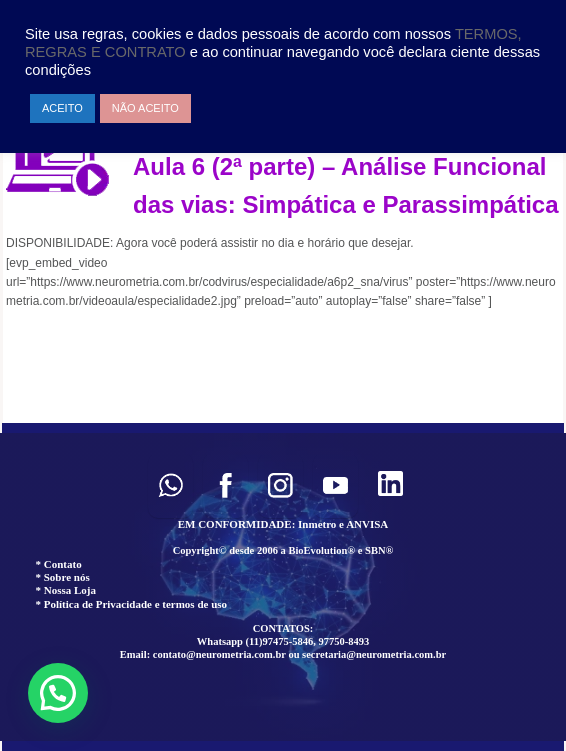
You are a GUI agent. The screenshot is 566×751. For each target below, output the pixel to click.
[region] (283, 587)
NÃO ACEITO (145, 108)
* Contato (59, 564)
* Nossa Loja (66, 590)
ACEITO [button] (62, 108)
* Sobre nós (63, 577)
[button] (170, 485)
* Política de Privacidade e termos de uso (132, 604)
